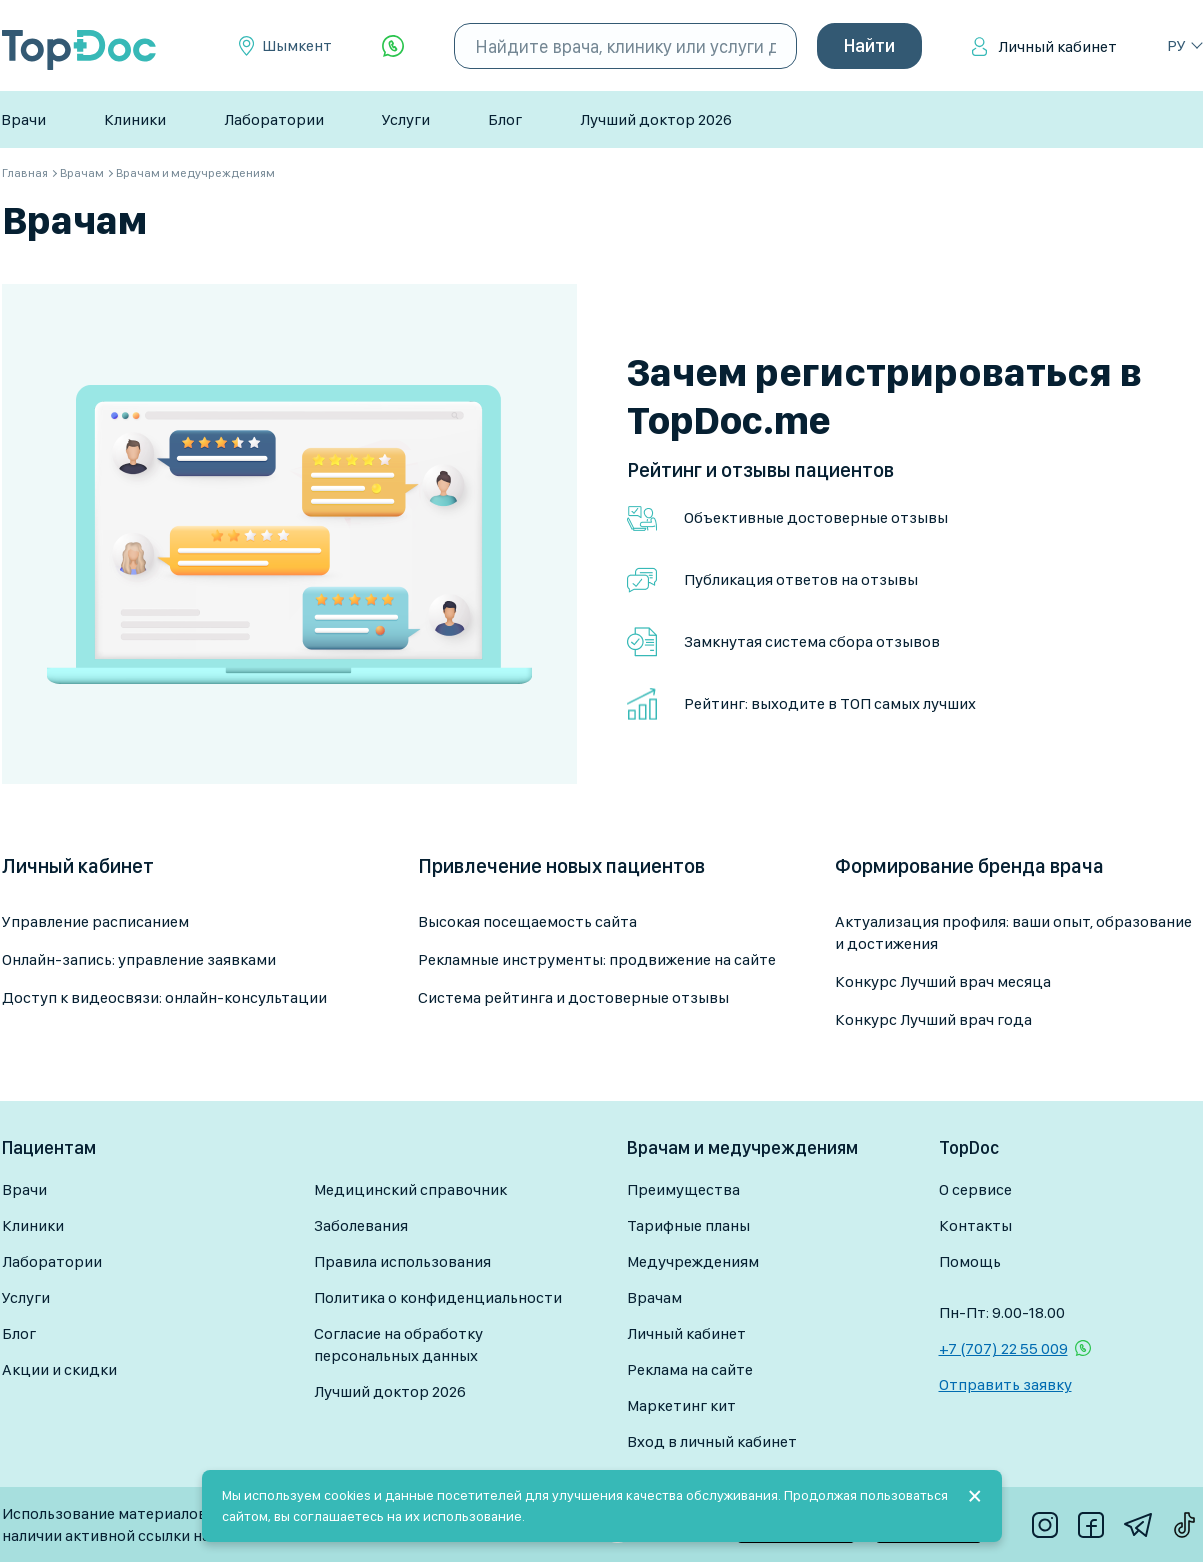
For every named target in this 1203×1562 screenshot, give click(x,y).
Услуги (406, 119)
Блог (505, 119)
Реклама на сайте (690, 1369)
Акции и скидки (59, 1369)
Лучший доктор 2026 (656, 119)
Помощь (970, 1261)
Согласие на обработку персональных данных (398, 1344)
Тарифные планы (688, 1225)
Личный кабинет (1057, 46)
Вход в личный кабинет (712, 1441)
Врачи (23, 119)
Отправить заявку (1005, 1384)
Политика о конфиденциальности (438, 1297)
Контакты (975, 1225)
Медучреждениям (693, 1261)
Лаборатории (274, 119)
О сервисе (975, 1189)
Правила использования (402, 1261)
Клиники (135, 119)
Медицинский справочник (410, 1189)
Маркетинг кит (681, 1405)
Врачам (654, 1297)
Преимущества (683, 1189)
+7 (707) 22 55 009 (1003, 1348)
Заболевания (361, 1225)
